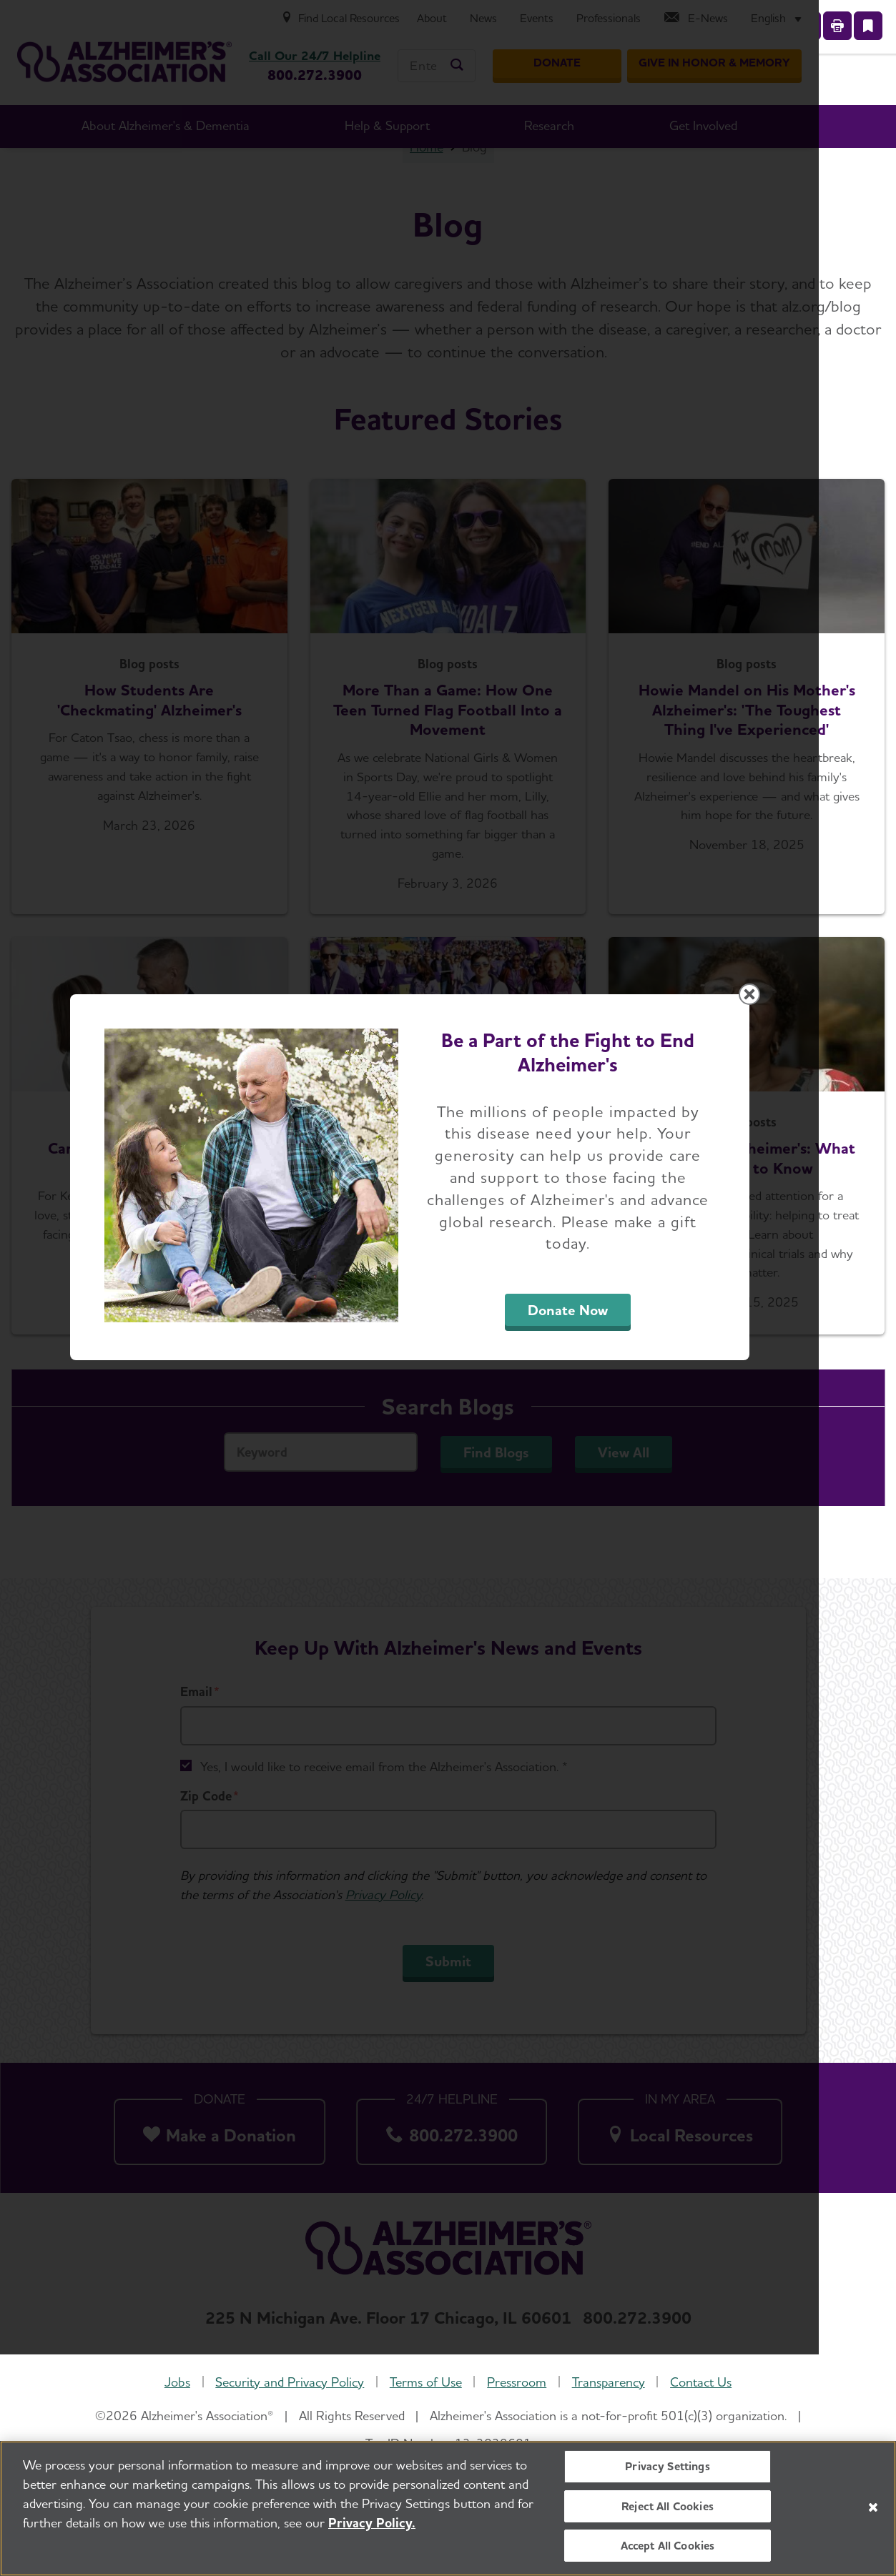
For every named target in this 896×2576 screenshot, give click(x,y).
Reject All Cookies (667, 2506)
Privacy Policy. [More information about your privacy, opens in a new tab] (371, 2522)
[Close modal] (788, 1105)
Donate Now (606, 1421)
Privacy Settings (667, 2466)
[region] (448, 2508)
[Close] (873, 2507)
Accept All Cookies (668, 2545)
